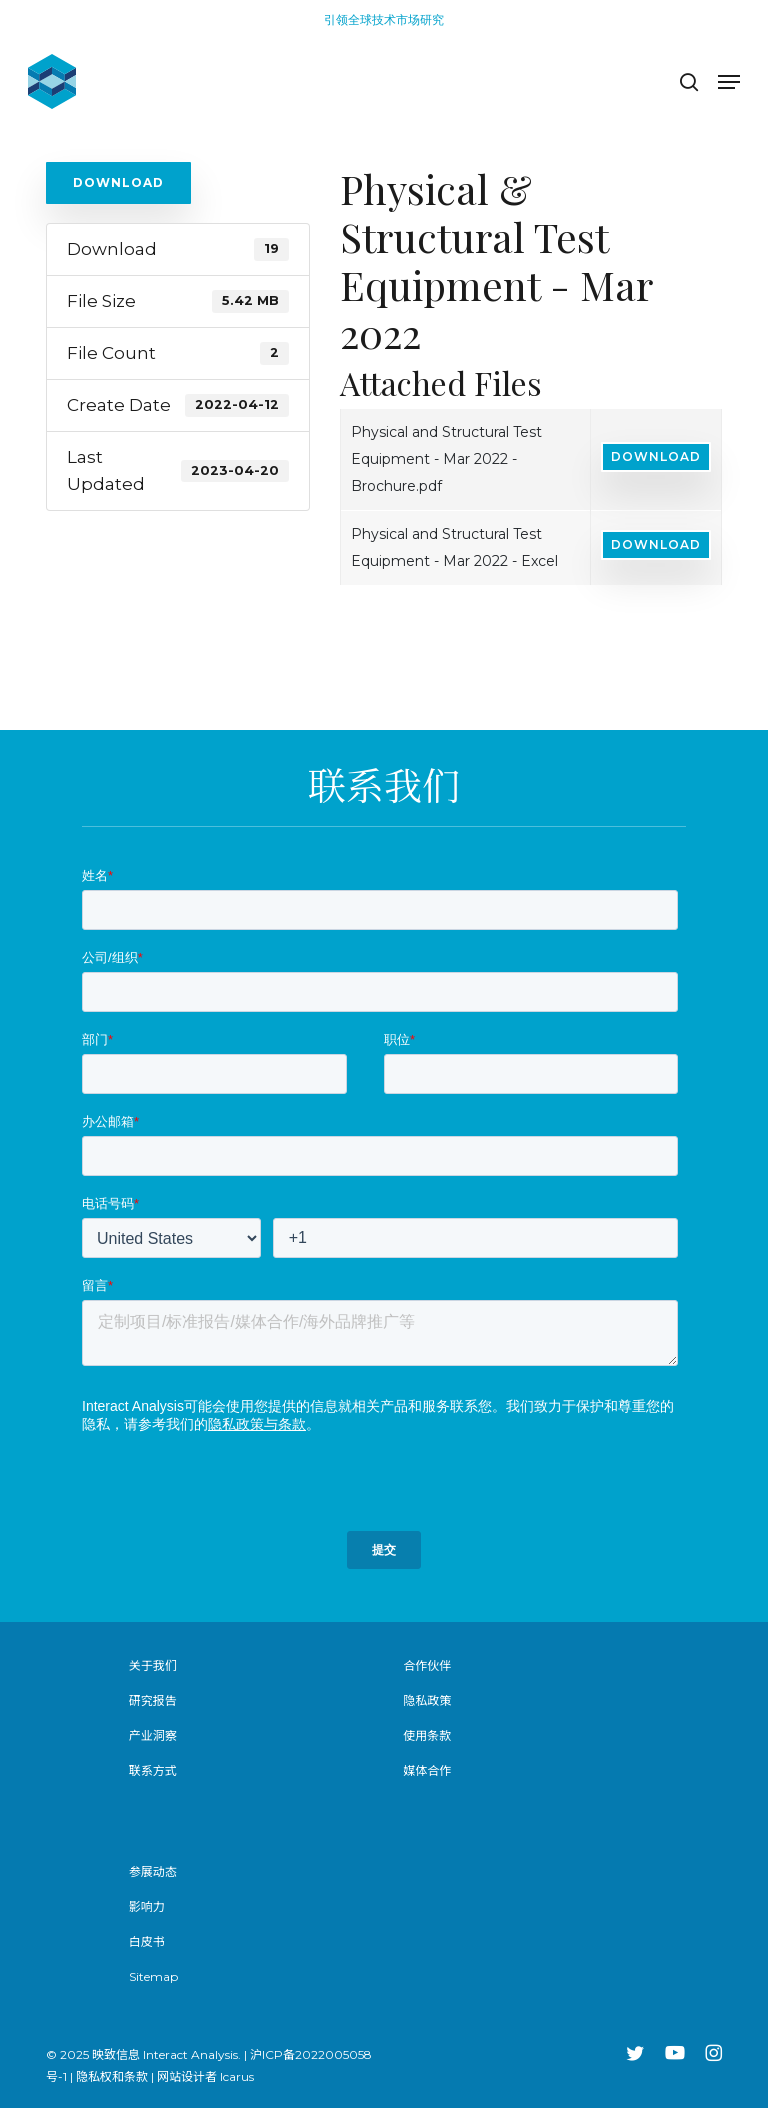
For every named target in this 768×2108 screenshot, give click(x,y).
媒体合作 (427, 1770)
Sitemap (153, 1976)
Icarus (237, 2076)
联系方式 (153, 1770)
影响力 (147, 1906)
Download (118, 182)
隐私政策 (427, 1700)
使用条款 (427, 1735)
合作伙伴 (427, 1665)
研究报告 (153, 1700)
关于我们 (153, 1665)
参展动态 (153, 1871)
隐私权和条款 (112, 2076)
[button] (729, 82)
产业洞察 (153, 1735)
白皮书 (147, 1941)
